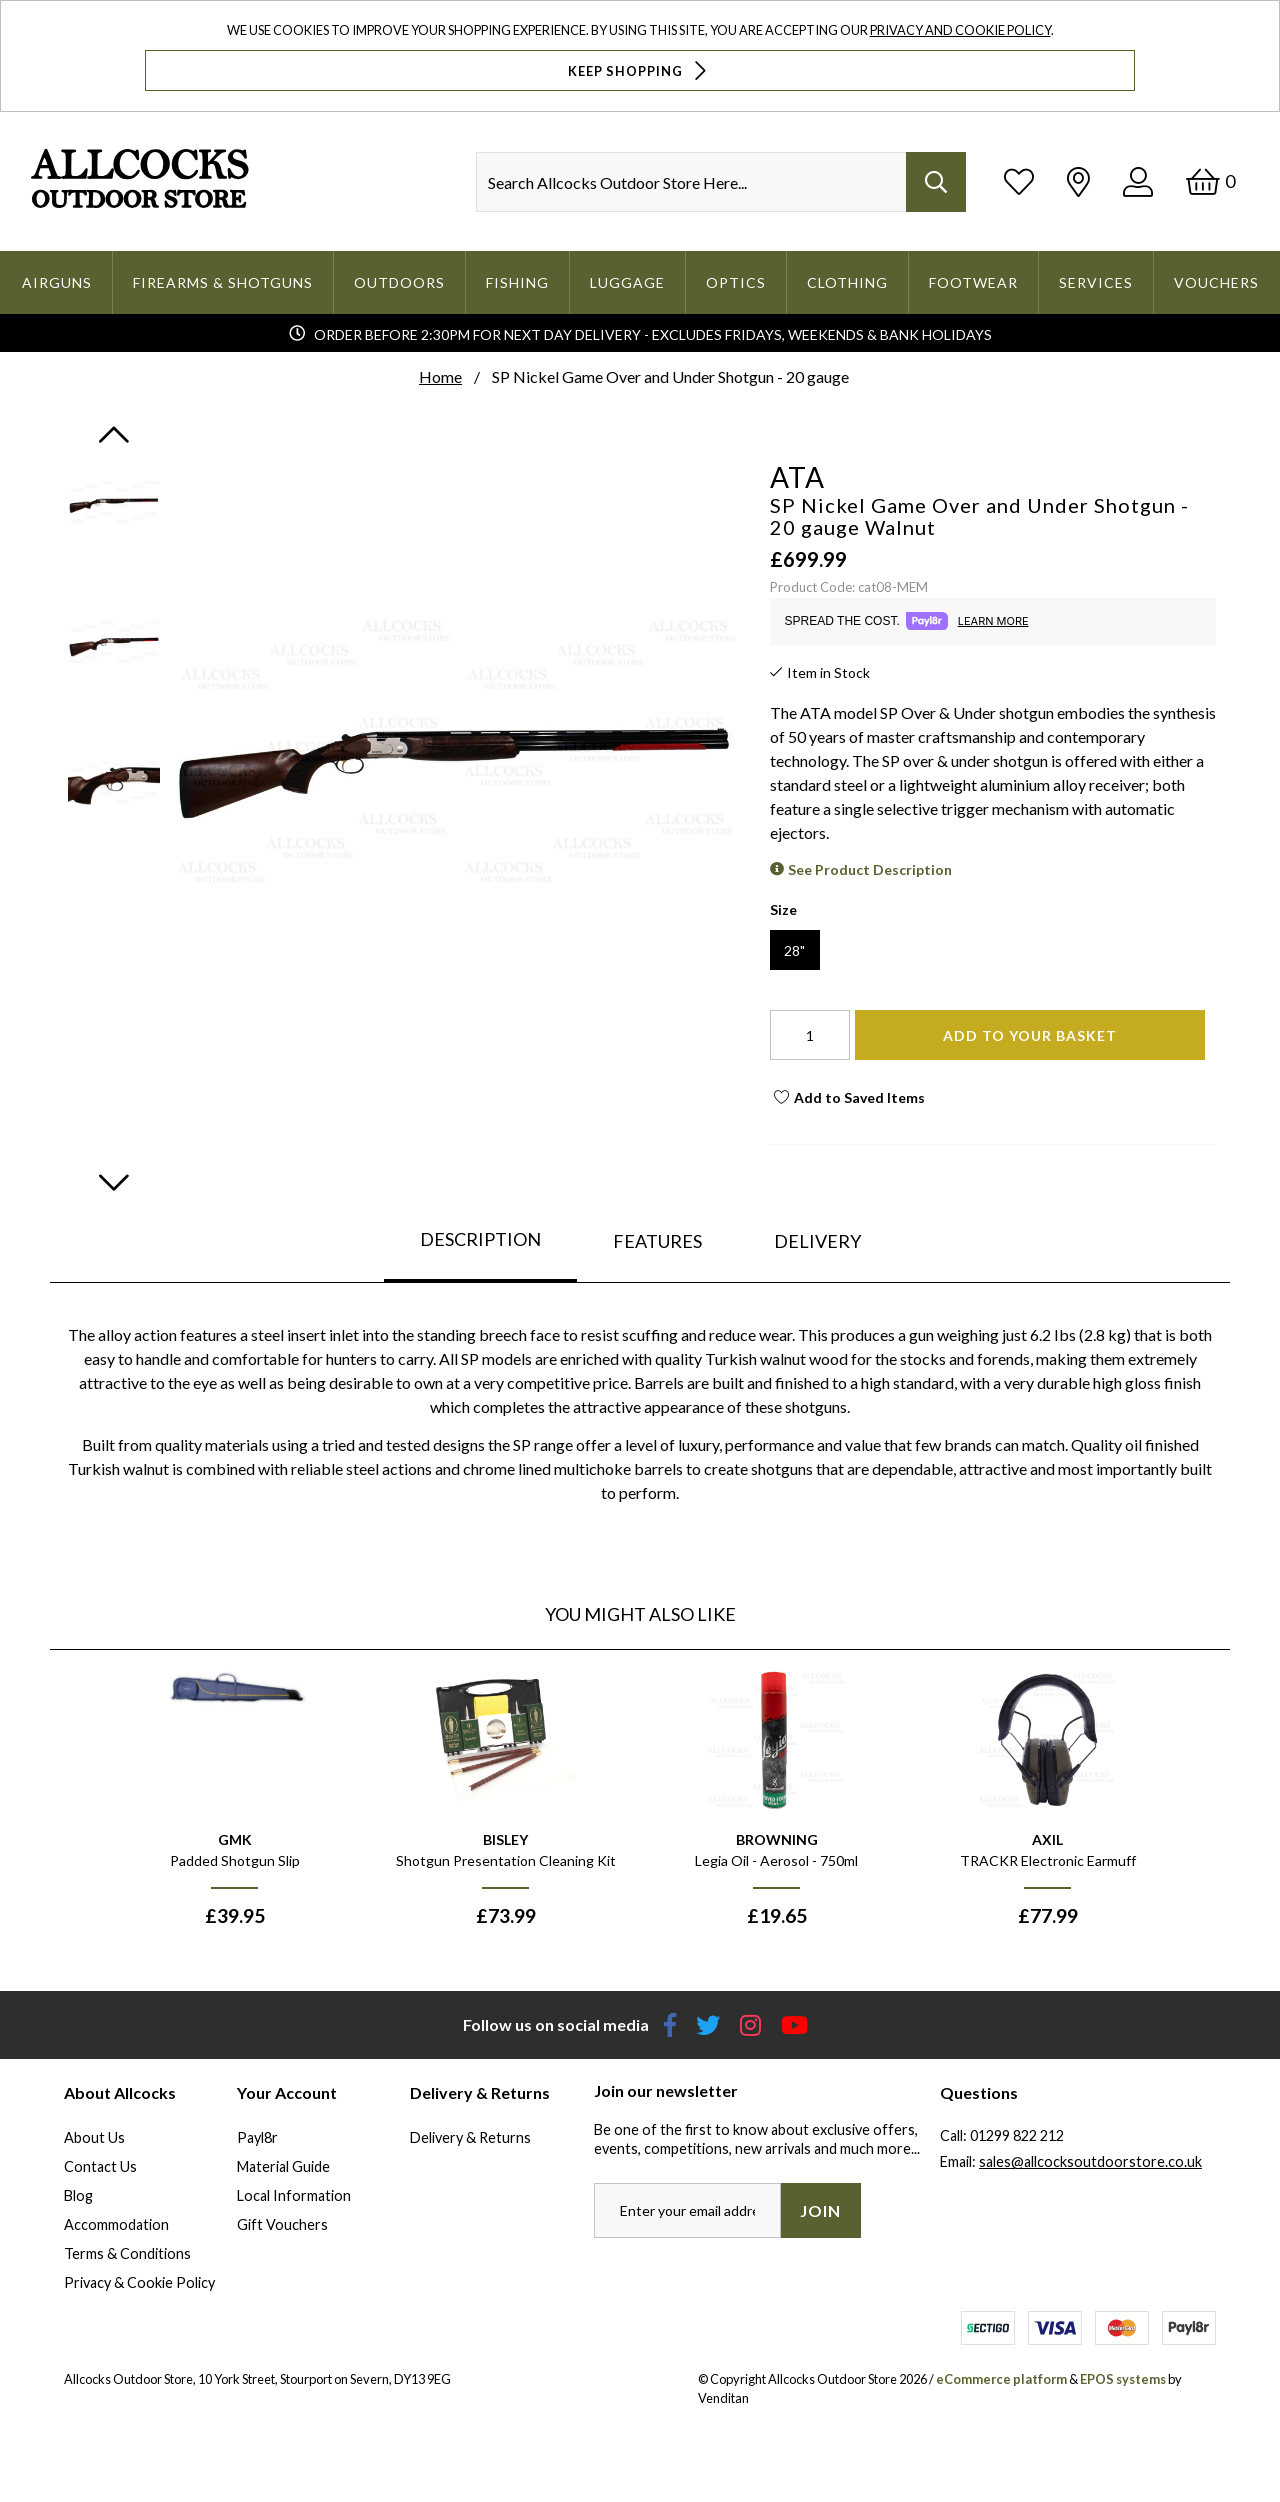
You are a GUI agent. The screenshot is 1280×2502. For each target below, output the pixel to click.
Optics (736, 282)
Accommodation (116, 2224)
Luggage (627, 282)
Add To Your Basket (1030, 1035)
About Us (94, 2137)
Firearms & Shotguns (223, 282)
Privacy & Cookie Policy (139, 2282)
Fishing (517, 282)
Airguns (57, 282)
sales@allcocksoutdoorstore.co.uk (1090, 2161)
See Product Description (870, 869)
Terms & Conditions (127, 2253)
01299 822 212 (1017, 2135)
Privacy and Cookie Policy (960, 30)
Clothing (847, 282)
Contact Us (100, 2166)
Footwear (973, 282)
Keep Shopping (639, 70)
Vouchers (1216, 282)
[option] (234, 1806)
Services (1096, 282)
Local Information (294, 2195)
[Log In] (1138, 181)
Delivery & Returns (470, 2137)
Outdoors (399, 282)
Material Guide (283, 2166)
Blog (78, 2195)
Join (820, 2210)
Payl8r (257, 2137)
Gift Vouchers (282, 2224)
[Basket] (1210, 181)
